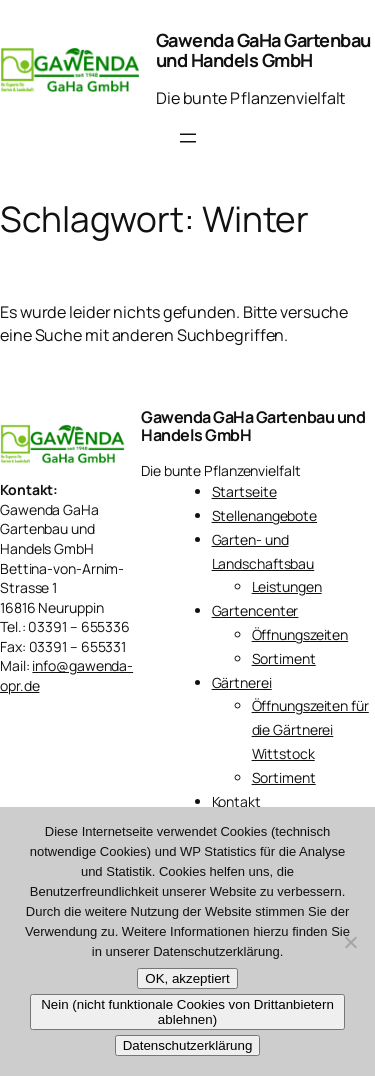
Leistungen (287, 586)
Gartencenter (255, 610)
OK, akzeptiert (187, 978)
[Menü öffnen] (188, 138)
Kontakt (236, 801)
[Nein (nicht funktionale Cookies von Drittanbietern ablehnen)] (350, 942)
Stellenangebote (265, 515)
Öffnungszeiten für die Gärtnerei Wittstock (310, 729)
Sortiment (284, 658)
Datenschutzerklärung (188, 1045)
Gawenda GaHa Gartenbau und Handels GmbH (263, 50)
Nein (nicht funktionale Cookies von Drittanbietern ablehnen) (187, 1012)
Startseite (244, 491)
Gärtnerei (242, 682)
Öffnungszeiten (300, 634)
